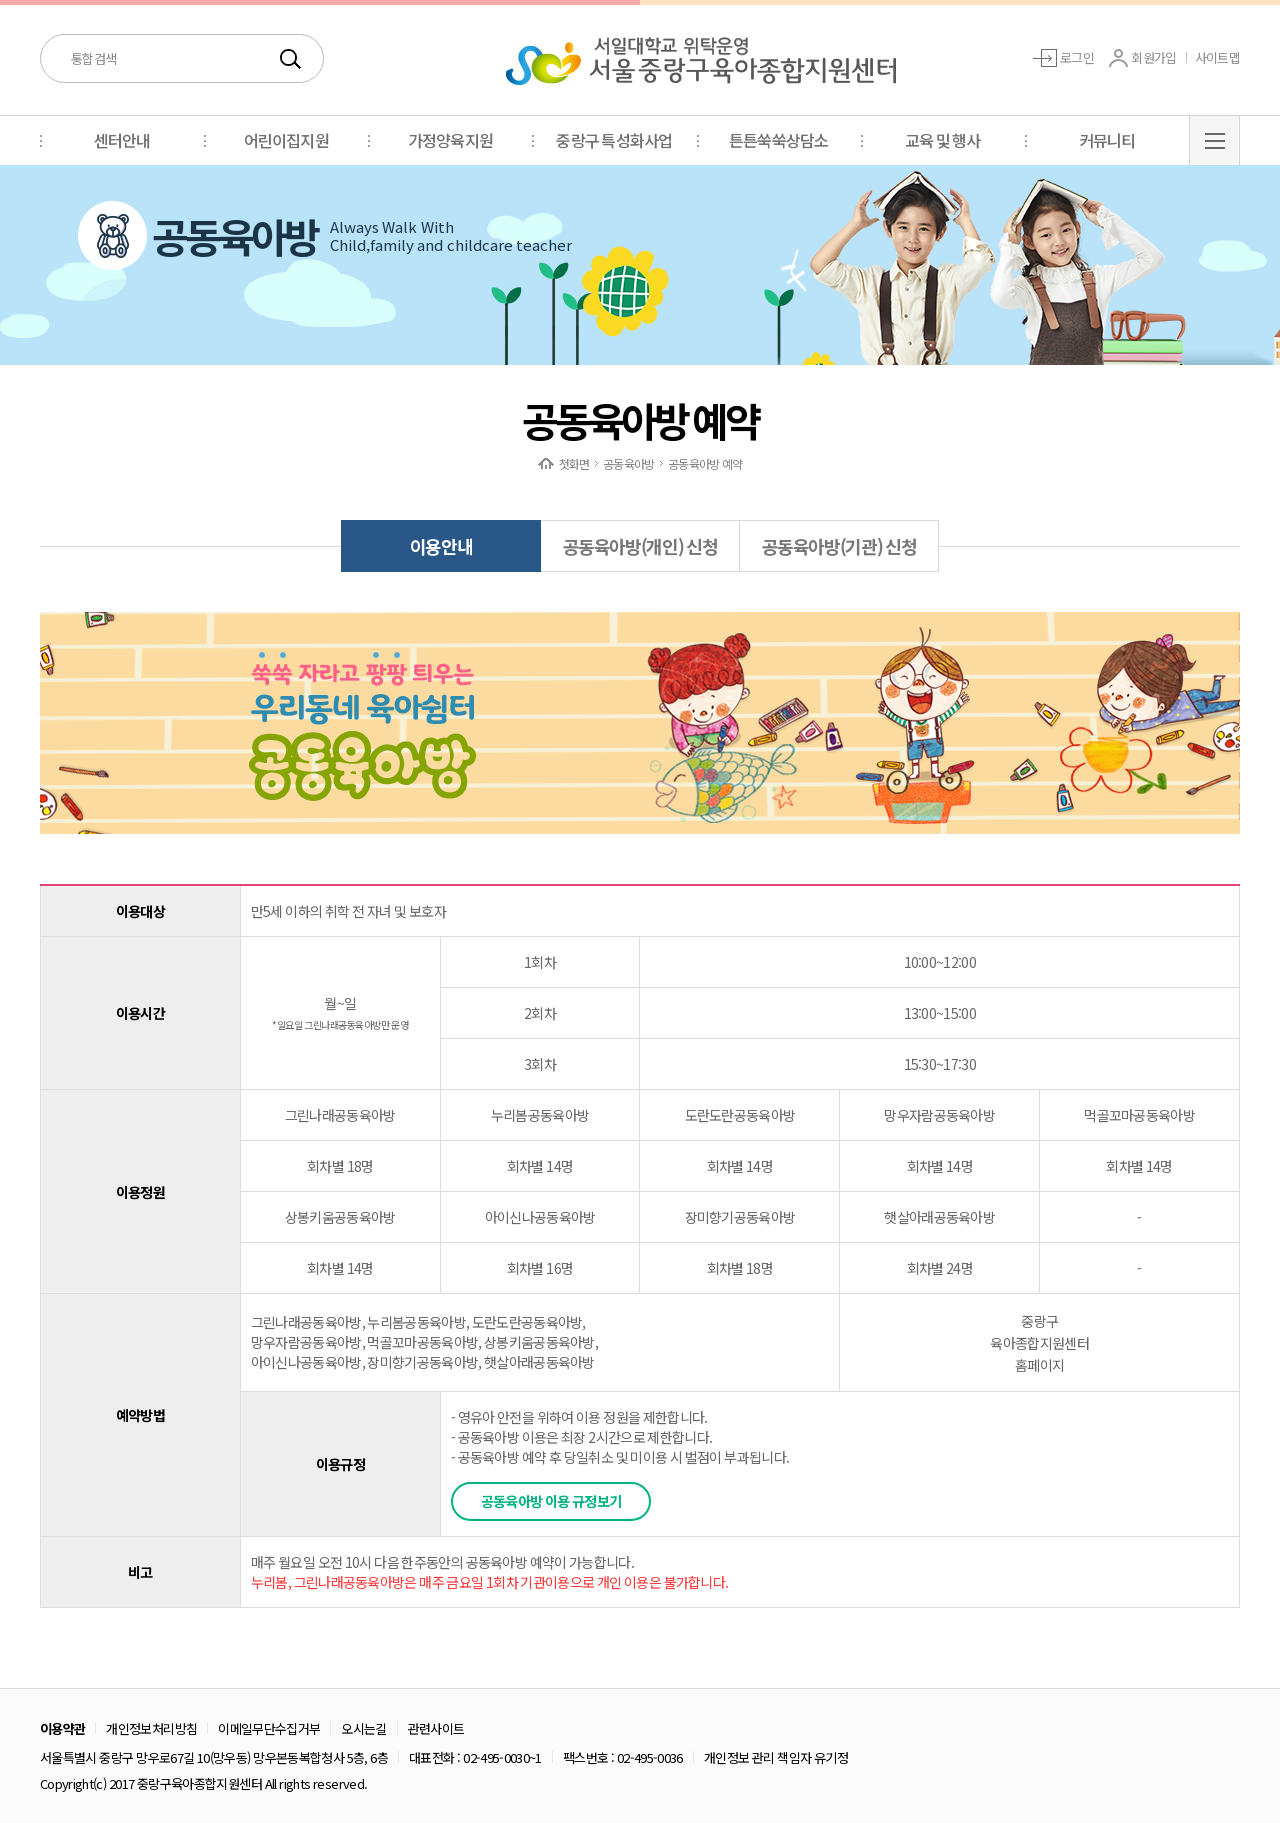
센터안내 (122, 140)
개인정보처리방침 (151, 1728)
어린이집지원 (286, 140)
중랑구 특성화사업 (614, 140)
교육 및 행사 (943, 140)
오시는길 (363, 1728)
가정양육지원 (450, 140)
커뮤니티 (1107, 140)
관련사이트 (436, 1728)
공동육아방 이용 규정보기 (551, 1501)
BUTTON (1214, 140)
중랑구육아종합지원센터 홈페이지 (1039, 1343)
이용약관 (62, 1728)
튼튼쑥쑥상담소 (778, 140)
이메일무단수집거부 (269, 1728)
